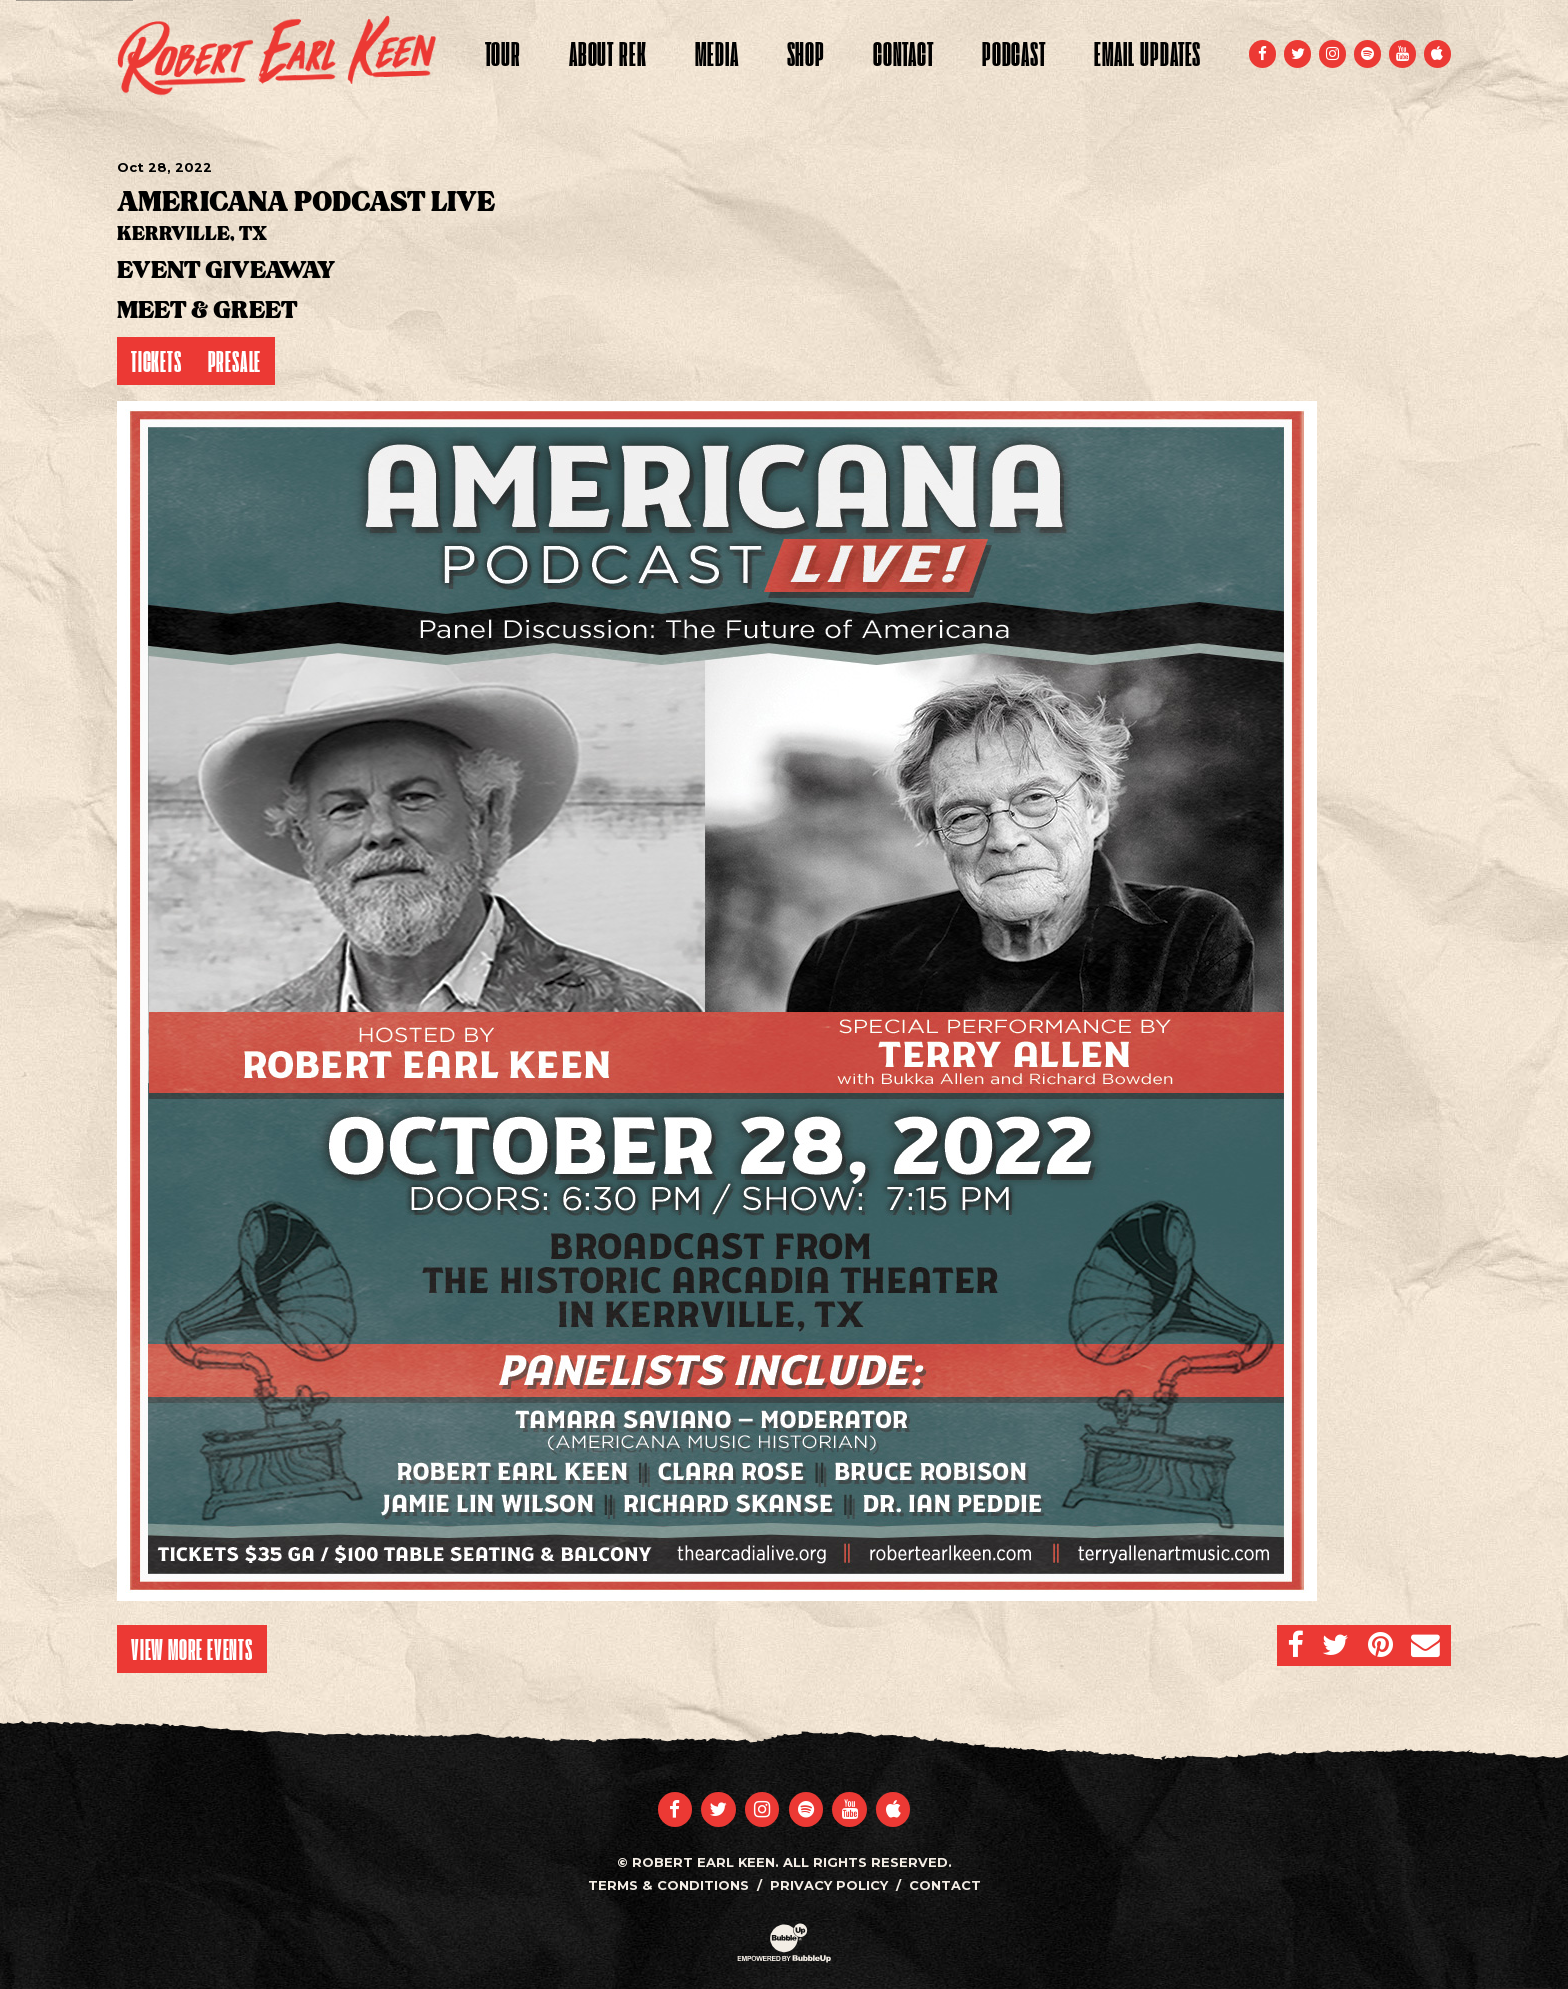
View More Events (192, 1649)
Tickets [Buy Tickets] (156, 361)
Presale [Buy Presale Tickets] (235, 361)
